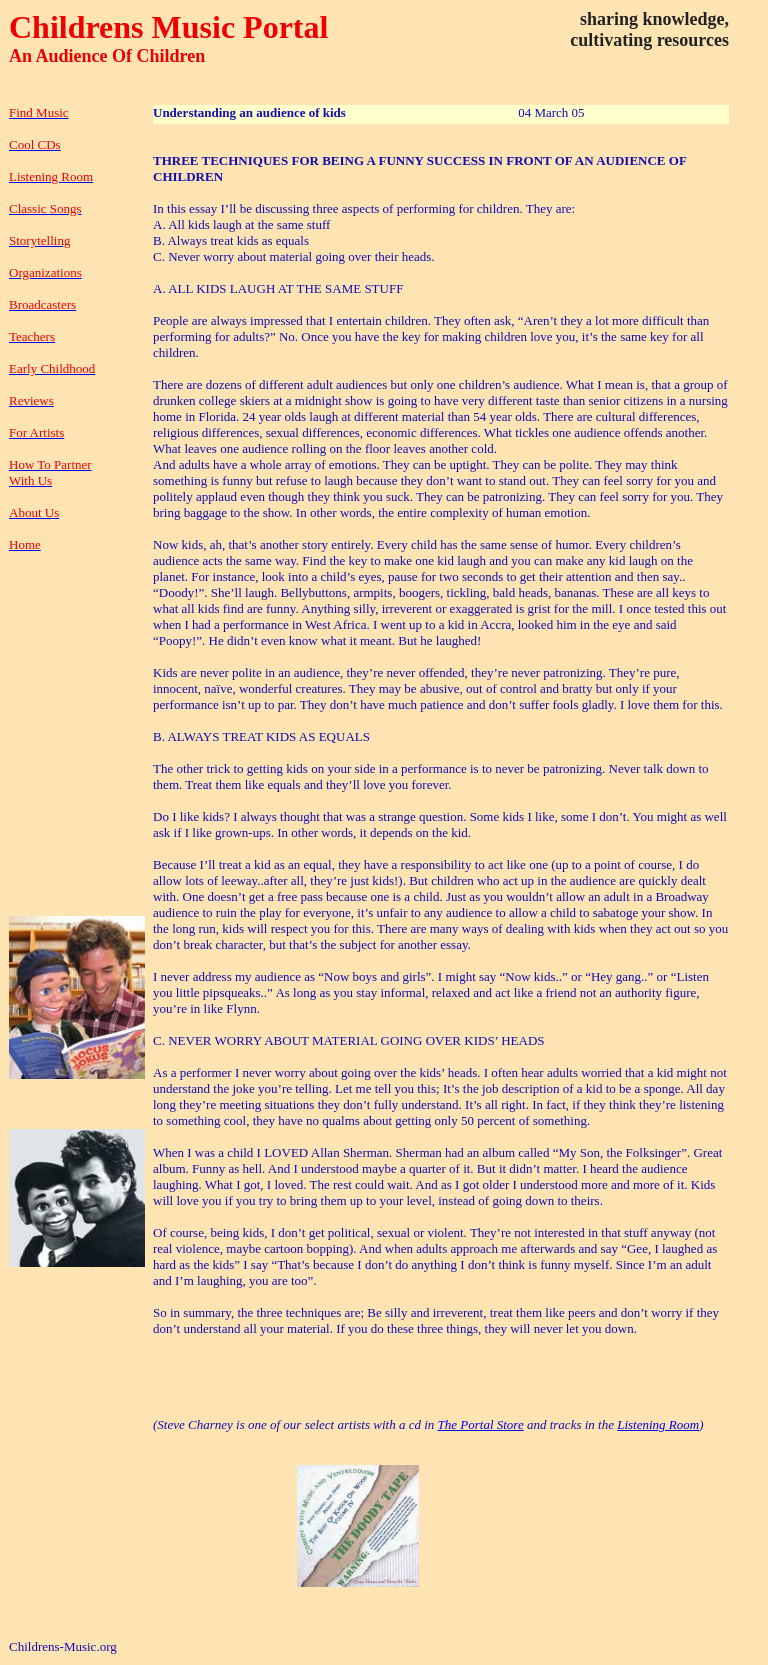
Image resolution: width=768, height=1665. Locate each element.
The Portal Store (481, 1424)
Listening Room (658, 1424)
